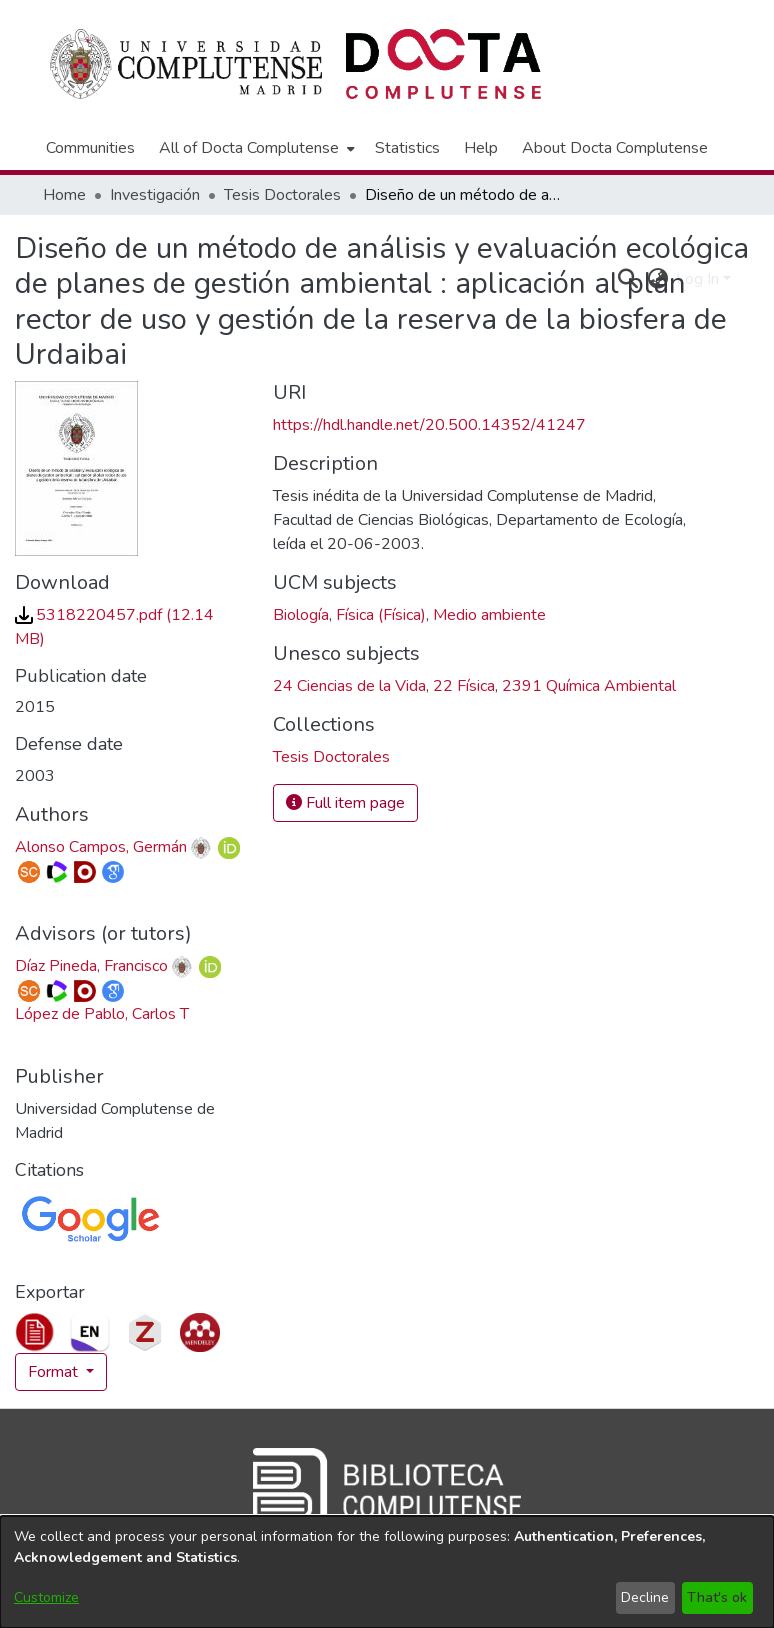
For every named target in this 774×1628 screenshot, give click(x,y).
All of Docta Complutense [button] (249, 148)
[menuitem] (255, 148)
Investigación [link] (155, 195)
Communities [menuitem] (90, 148)
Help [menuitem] (481, 148)
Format (55, 1372)
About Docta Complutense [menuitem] (615, 148)
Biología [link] (301, 615)
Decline (645, 1597)
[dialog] (387, 1572)
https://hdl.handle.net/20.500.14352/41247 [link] (429, 425)
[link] (331, 757)
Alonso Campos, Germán (101, 847)
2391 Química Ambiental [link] (589, 686)
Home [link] (64, 195)
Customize (46, 1597)
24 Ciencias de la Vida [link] (349, 686)
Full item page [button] (345, 803)
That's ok (717, 1597)
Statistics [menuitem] (407, 148)
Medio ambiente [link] (489, 615)
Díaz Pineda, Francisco (91, 966)
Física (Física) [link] (381, 615)
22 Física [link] (464, 686)
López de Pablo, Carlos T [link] (102, 1014)
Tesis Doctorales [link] (282, 195)
